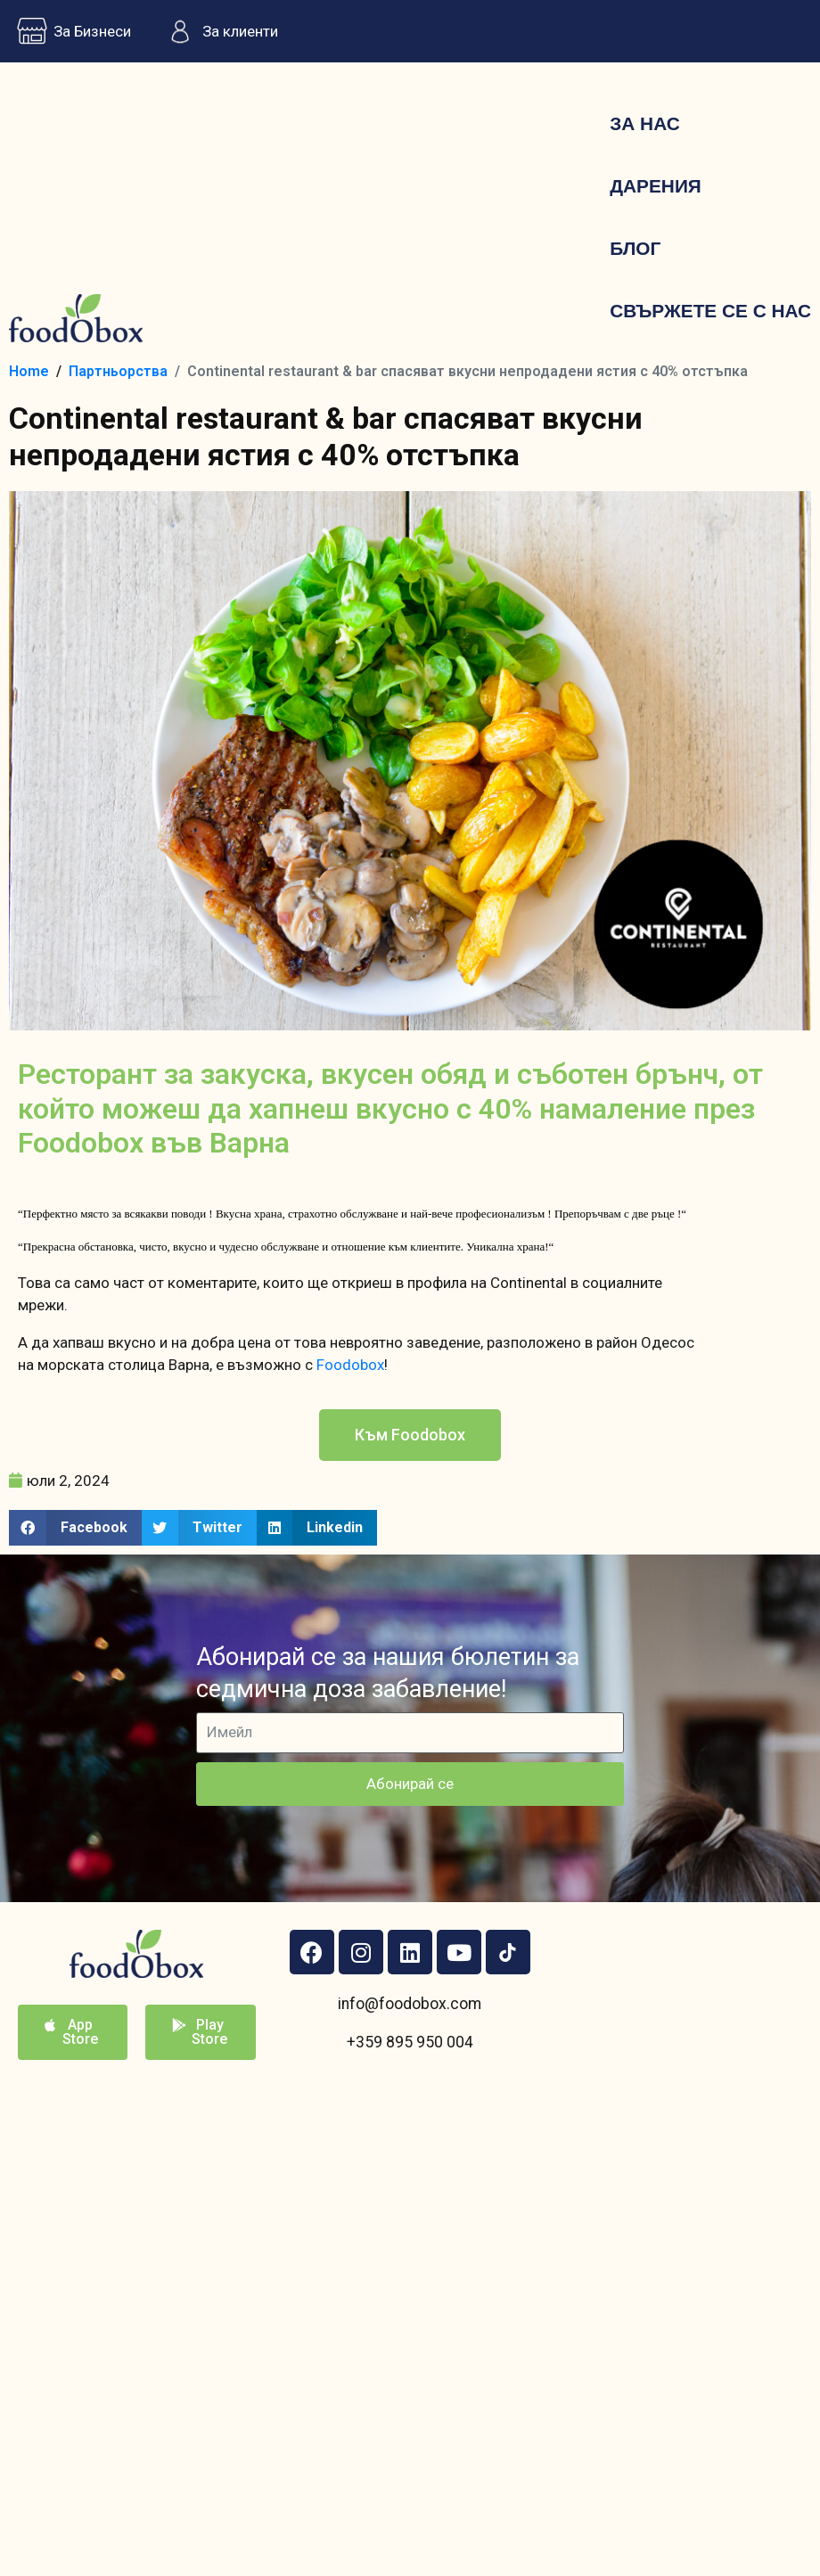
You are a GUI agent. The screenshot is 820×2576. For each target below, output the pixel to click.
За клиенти (218, 31)
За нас (644, 123)
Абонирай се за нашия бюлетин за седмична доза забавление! (387, 1672)
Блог (635, 248)
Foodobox (350, 1365)
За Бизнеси (70, 31)
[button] (410, 1435)
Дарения (655, 186)
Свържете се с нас (710, 310)
